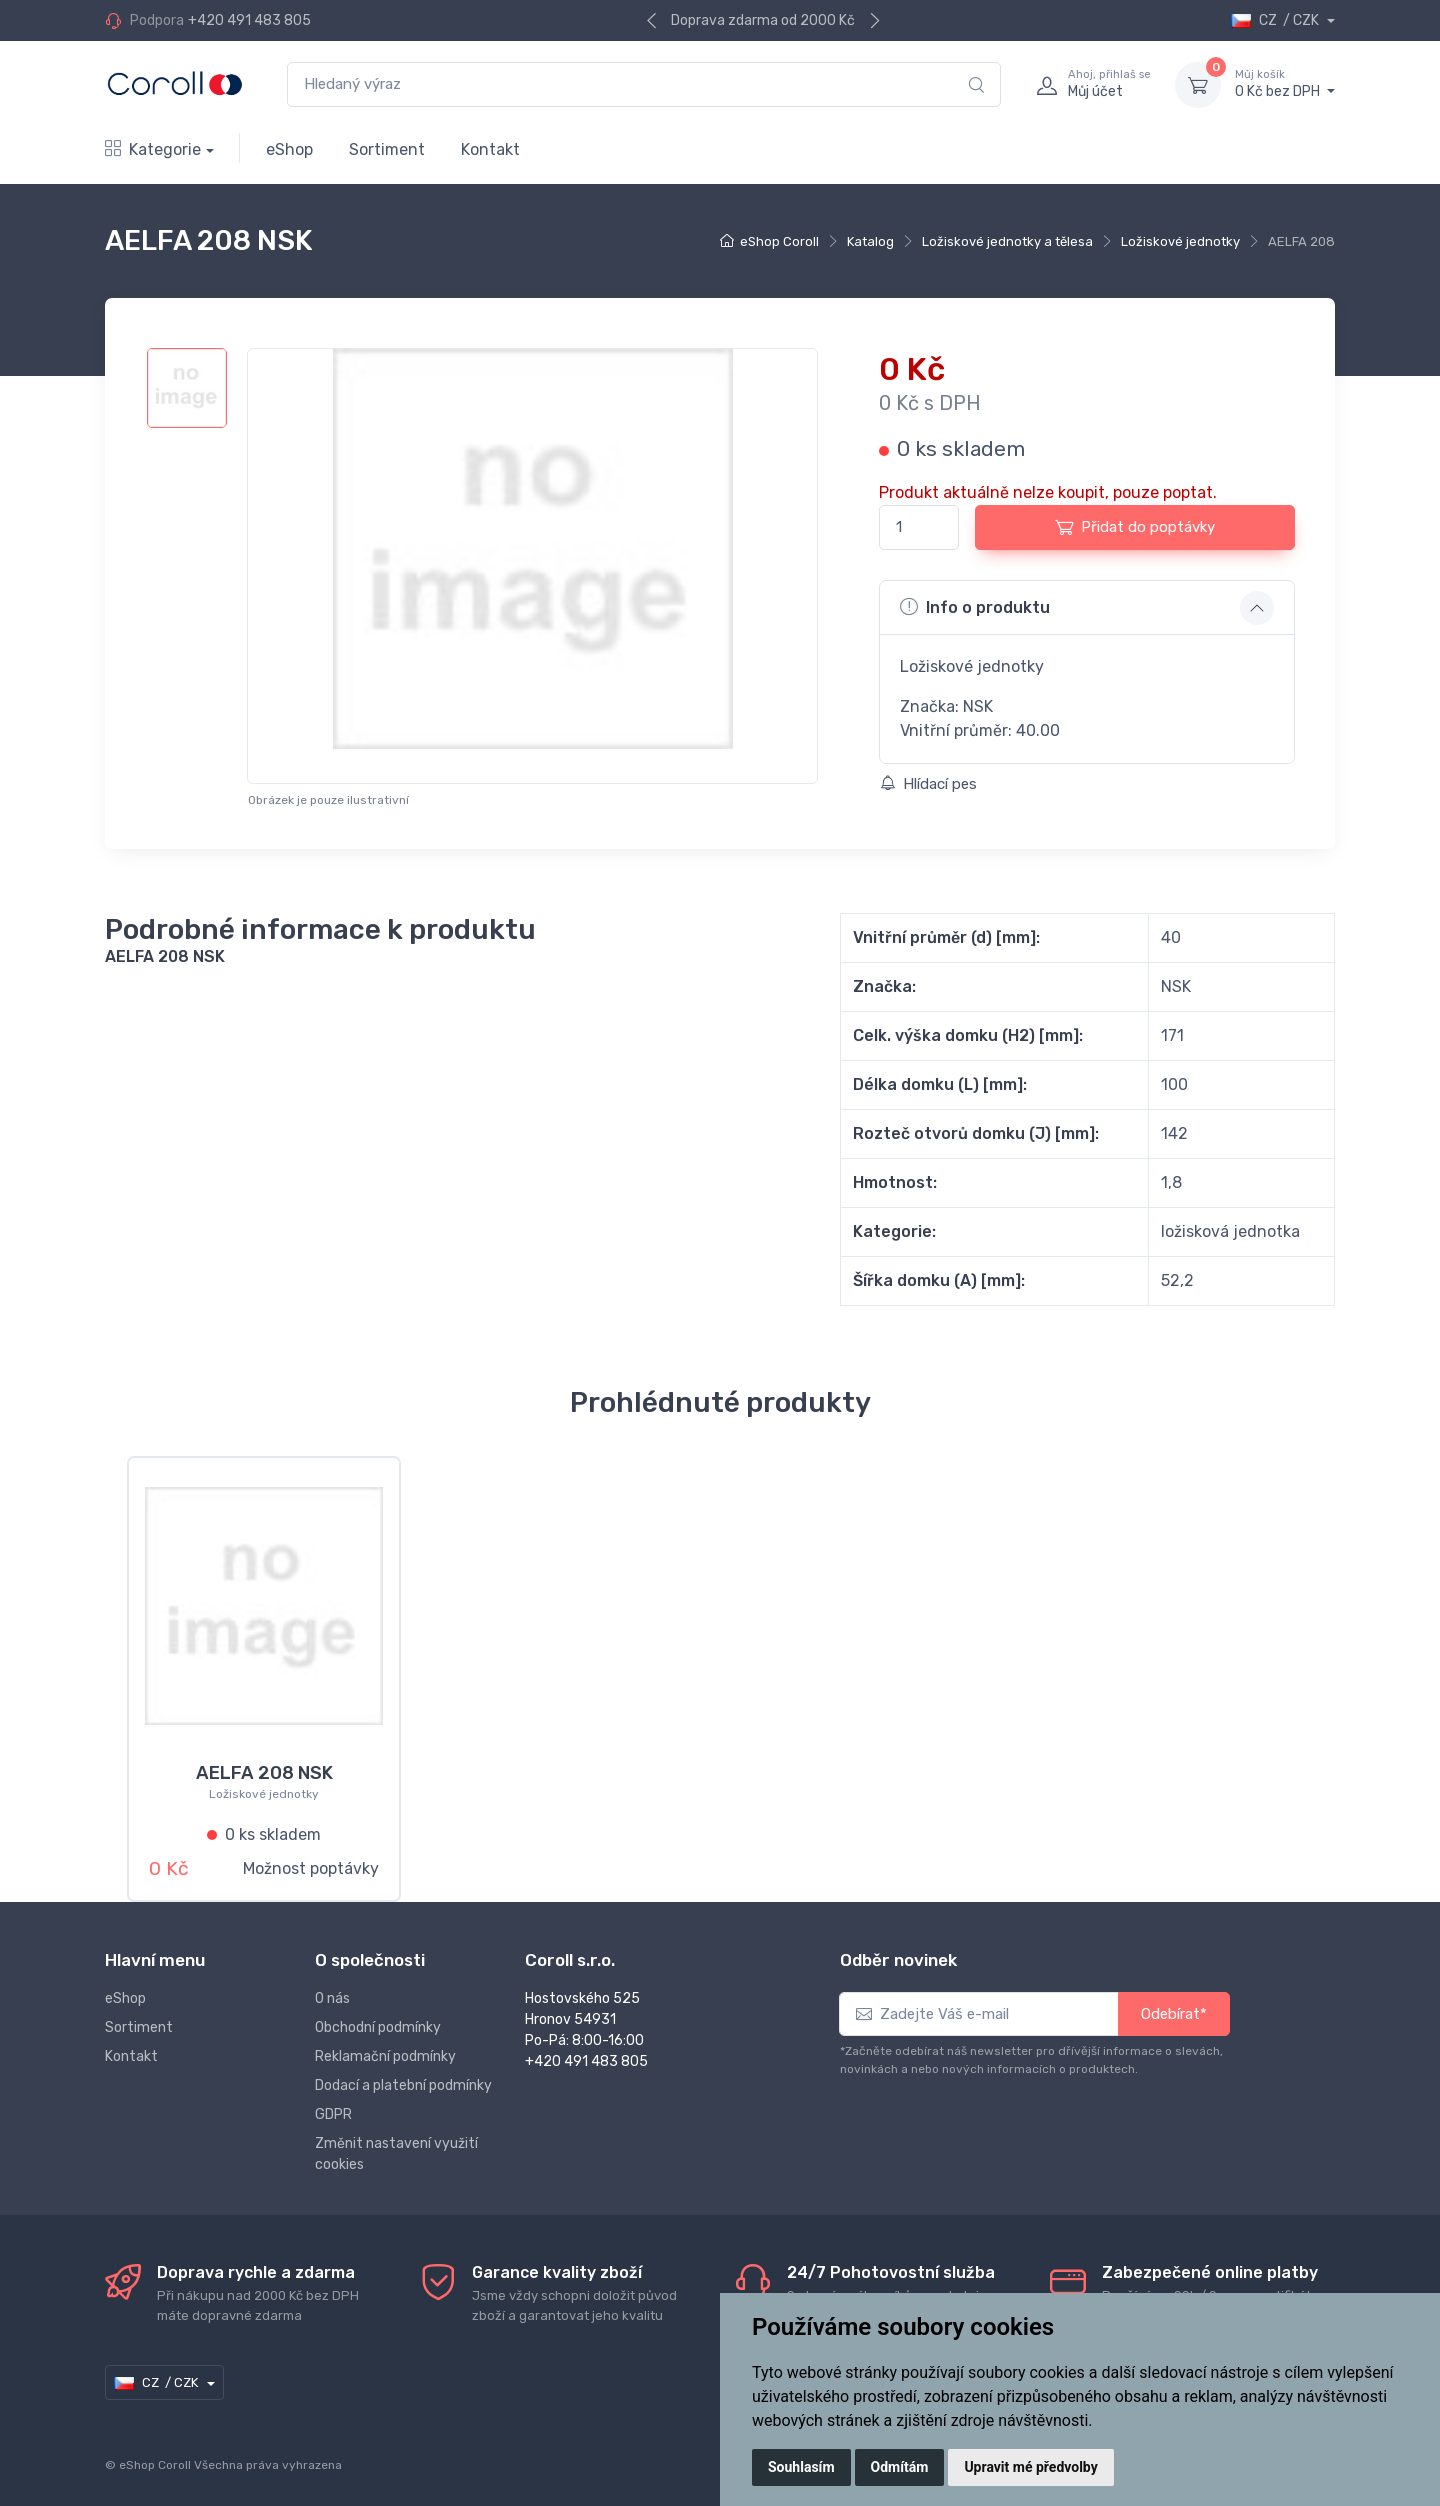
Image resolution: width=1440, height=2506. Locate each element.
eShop (289, 149)
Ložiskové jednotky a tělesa (1007, 241)
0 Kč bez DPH (1285, 84)
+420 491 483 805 (249, 20)
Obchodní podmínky (378, 2019)
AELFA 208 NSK (264, 1773)
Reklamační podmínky (385, 2048)
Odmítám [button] (900, 2467)
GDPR (333, 2106)
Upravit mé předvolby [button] (1030, 2467)
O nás (332, 1990)
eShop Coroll (779, 241)
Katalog (870, 241)
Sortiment (387, 149)
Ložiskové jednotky (1180, 241)
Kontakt (490, 149)
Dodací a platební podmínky (403, 2077)
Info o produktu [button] (975, 607)
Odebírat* (1174, 2006)
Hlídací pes (928, 784)
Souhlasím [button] (801, 2467)
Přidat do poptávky (1135, 527)
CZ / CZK (1276, 20)
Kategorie (153, 149)
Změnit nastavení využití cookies (396, 2146)
